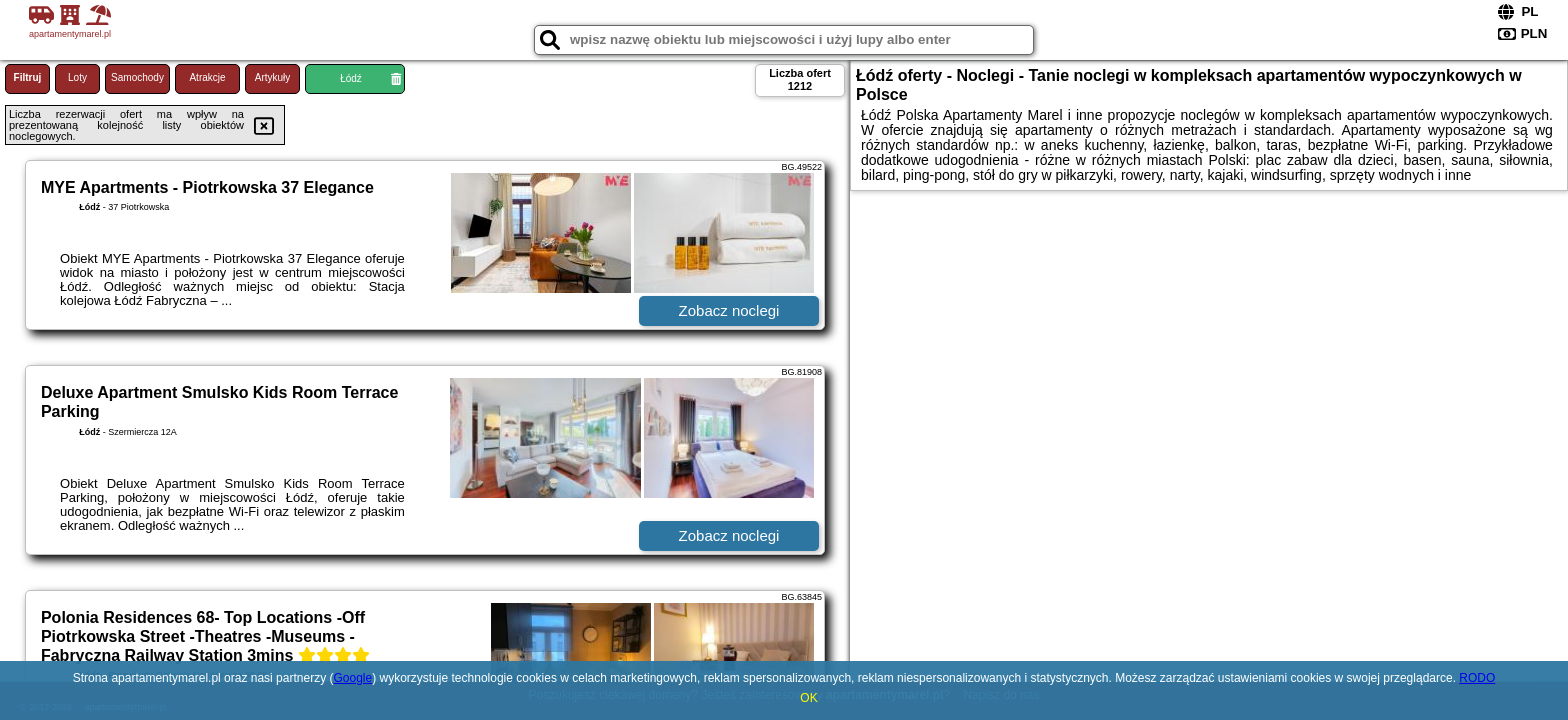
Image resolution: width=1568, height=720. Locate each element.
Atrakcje (207, 77)
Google (352, 678)
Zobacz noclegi (729, 310)
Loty (77, 77)
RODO (1477, 678)
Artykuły (273, 77)
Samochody (137, 77)
